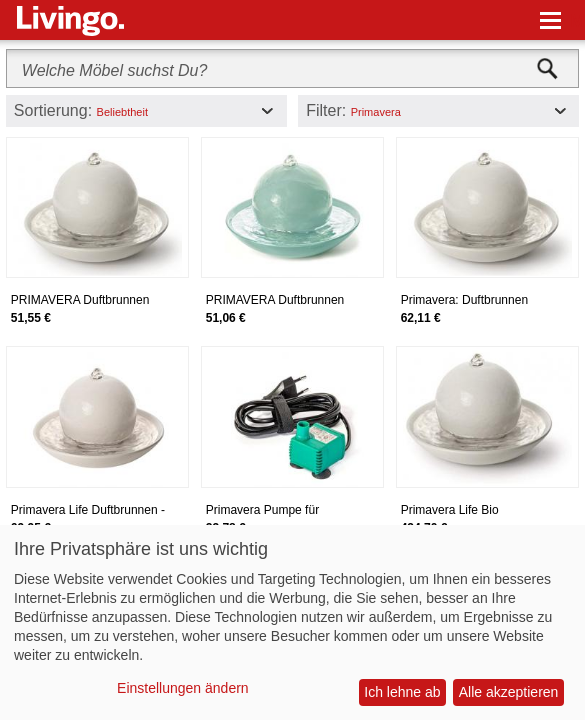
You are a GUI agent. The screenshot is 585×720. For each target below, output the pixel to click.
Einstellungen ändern (183, 688)
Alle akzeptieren (509, 692)
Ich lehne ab (402, 692)
